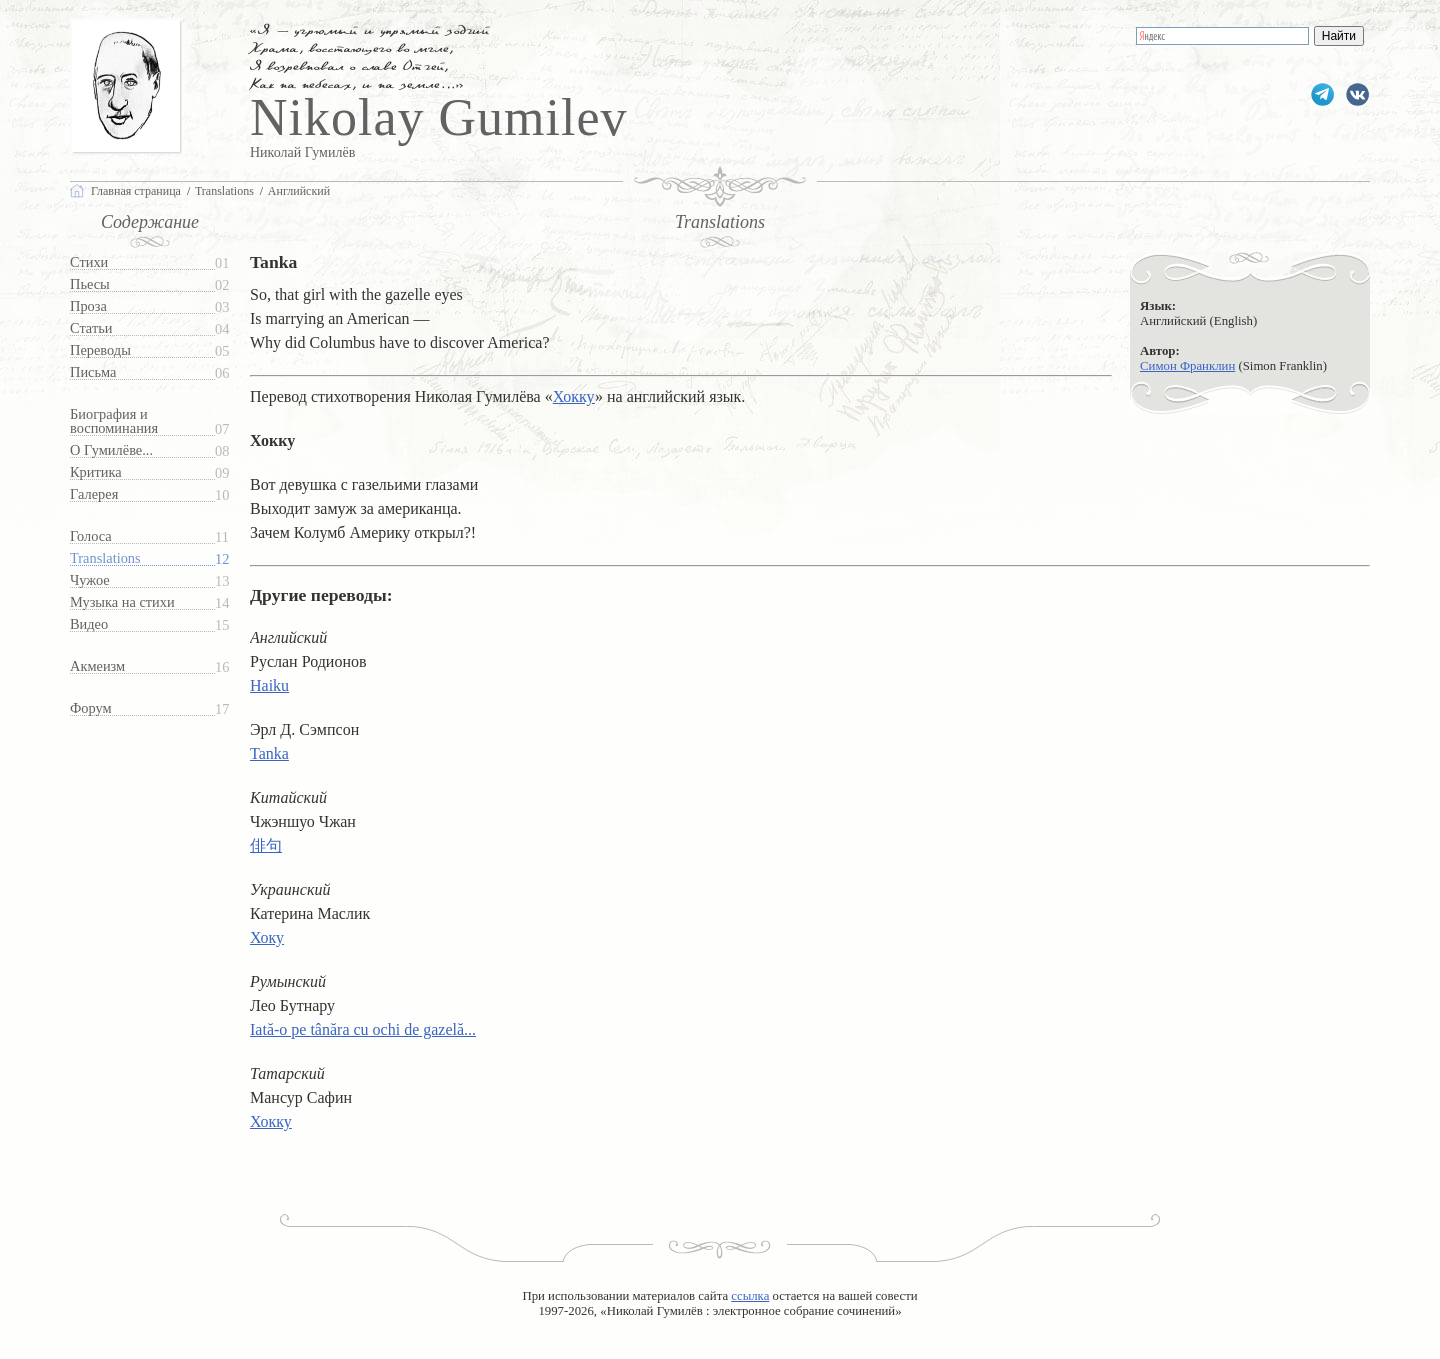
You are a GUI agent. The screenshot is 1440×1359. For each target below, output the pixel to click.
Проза (88, 306)
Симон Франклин (1187, 366)
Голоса (91, 536)
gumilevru (1357, 94)
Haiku (269, 685)
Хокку (574, 396)
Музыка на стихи (122, 602)
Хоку (267, 937)
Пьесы (90, 284)
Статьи (91, 328)
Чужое (90, 580)
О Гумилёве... (111, 450)
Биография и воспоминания (114, 421)
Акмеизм (97, 666)
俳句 (266, 845)
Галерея (94, 494)
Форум (91, 708)
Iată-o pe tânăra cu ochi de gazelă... (363, 1029)
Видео (89, 624)
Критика (96, 472)
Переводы (100, 350)
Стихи (89, 262)
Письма (93, 372)
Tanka (269, 753)
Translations (105, 558)
